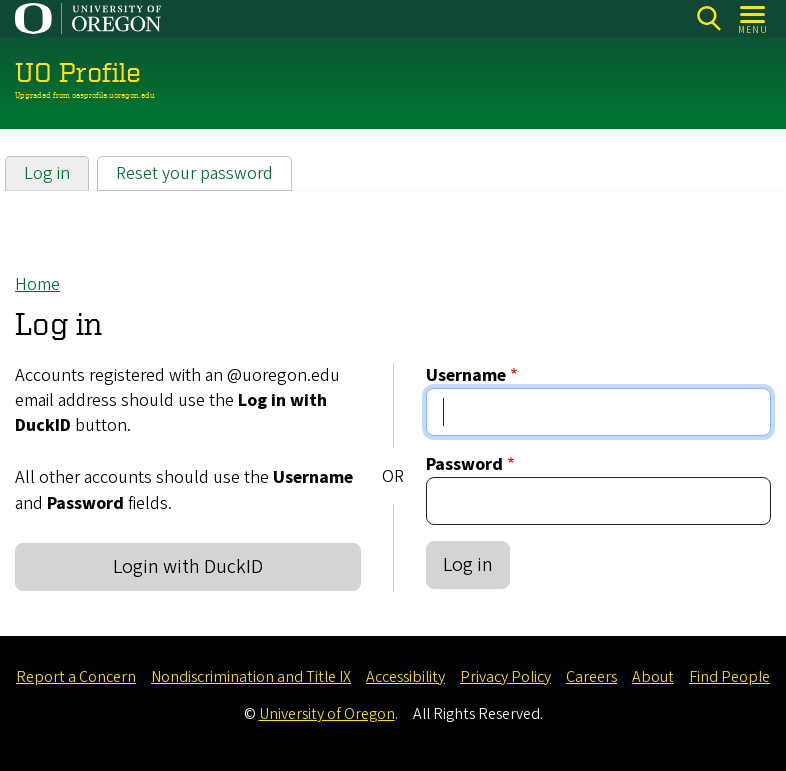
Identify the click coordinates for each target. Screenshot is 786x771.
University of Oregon (327, 714)
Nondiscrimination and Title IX (251, 677)
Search (708, 18)
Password (464, 464)
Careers (591, 677)
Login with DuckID (188, 567)
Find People (729, 677)
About (653, 677)
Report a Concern (76, 677)
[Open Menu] (753, 18)
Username (466, 375)
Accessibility (405, 677)
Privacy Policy (505, 677)
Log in (47, 173)
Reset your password (194, 173)
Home (37, 284)
